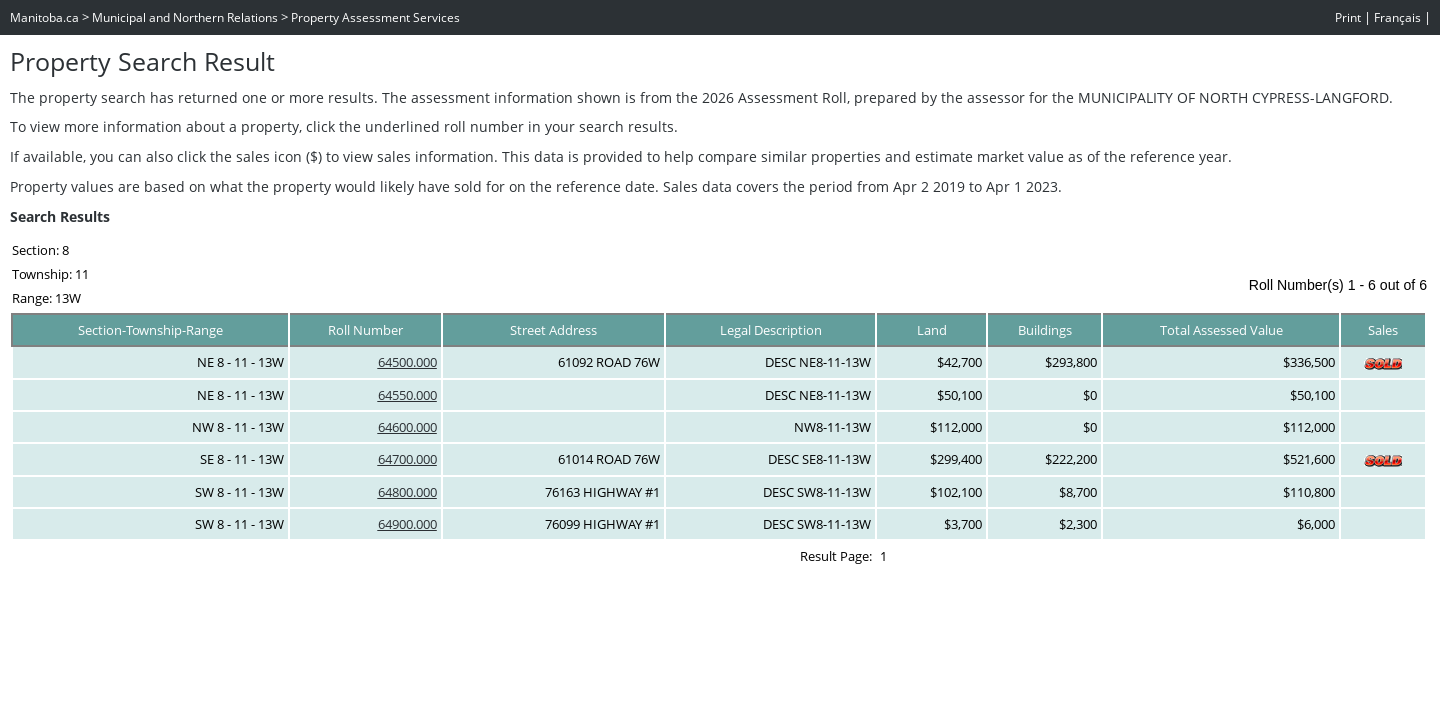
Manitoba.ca (44, 17)
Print (1348, 17)
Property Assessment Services (375, 17)
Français (1397, 17)
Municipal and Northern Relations (185, 17)
